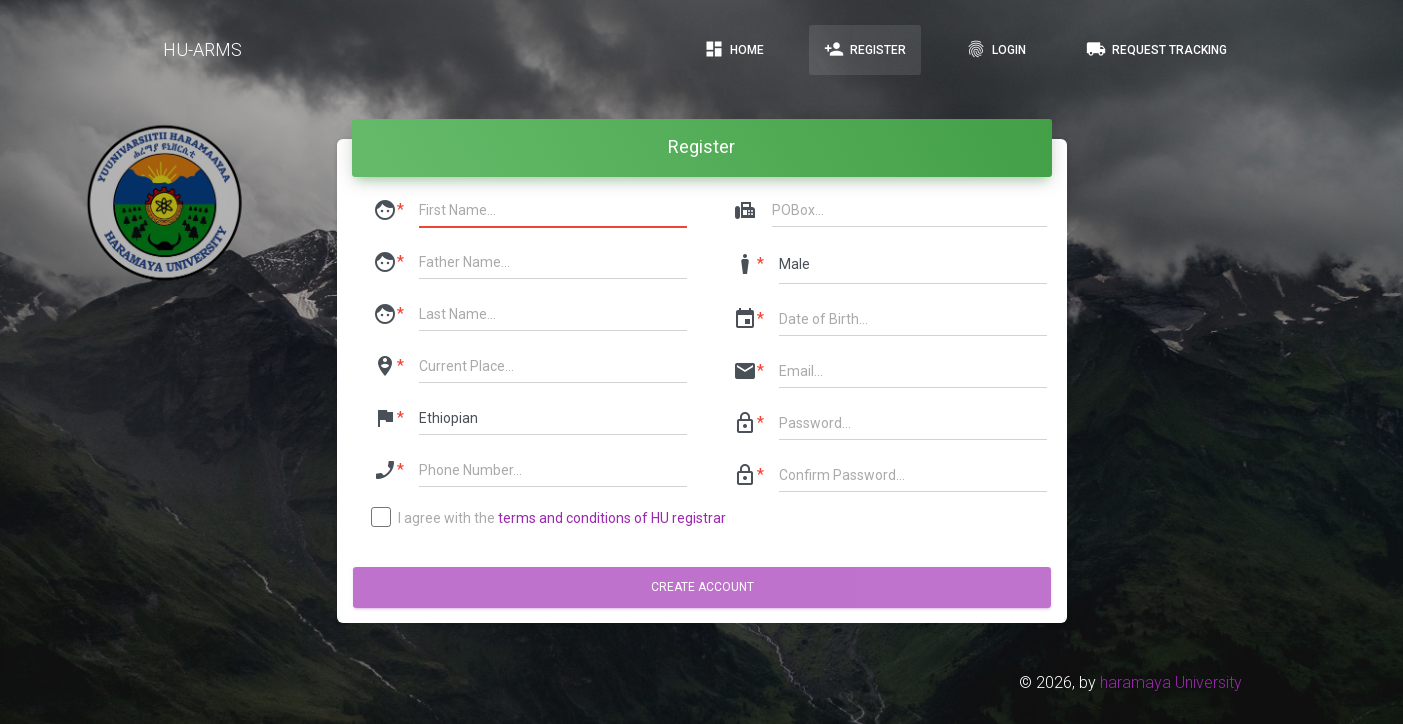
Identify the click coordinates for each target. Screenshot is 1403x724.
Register (865, 49)
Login (996, 49)
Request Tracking (1156, 49)
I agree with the (549, 519)
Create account (701, 587)
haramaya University (1171, 682)
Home (734, 49)
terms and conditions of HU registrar (612, 518)
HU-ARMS (202, 49)
